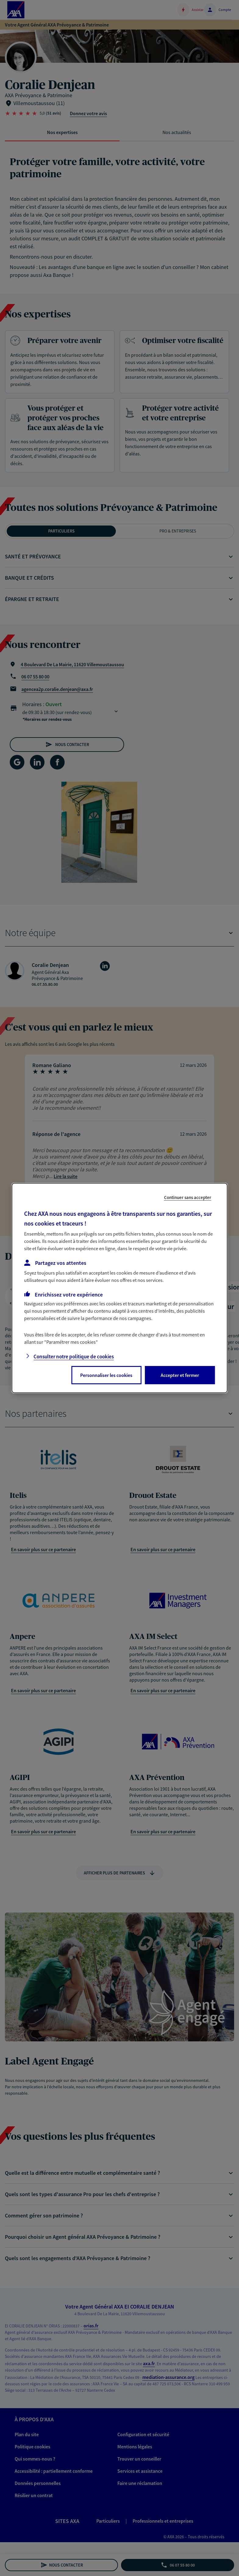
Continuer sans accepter (187, 1197)
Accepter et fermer (180, 1375)
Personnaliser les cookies (106, 1375)
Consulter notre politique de (74, 1356)
